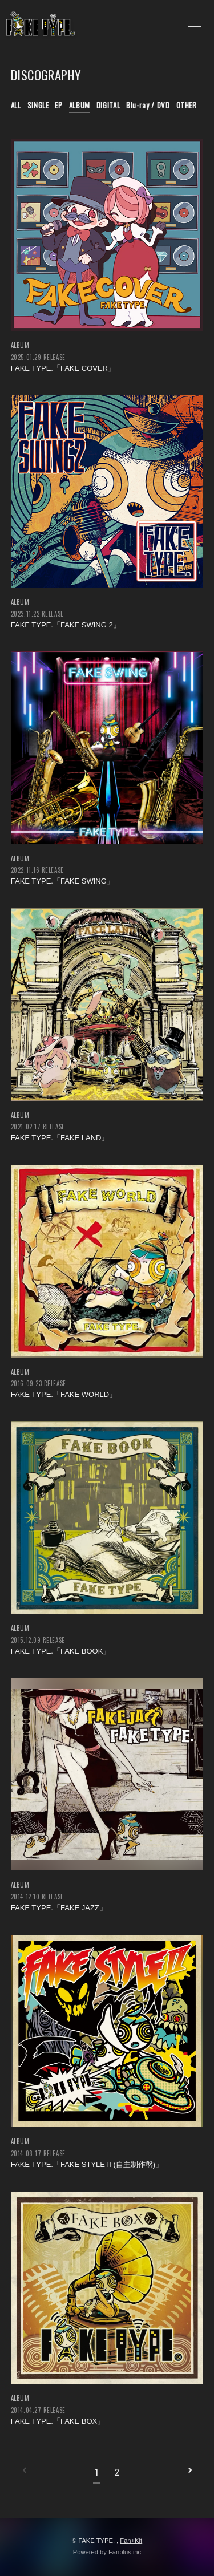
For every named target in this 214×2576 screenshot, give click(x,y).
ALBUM (79, 105)
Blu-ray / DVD (147, 105)
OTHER (186, 105)
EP (58, 105)
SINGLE (38, 105)
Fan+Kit (131, 2540)
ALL (16, 105)
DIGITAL (108, 105)
